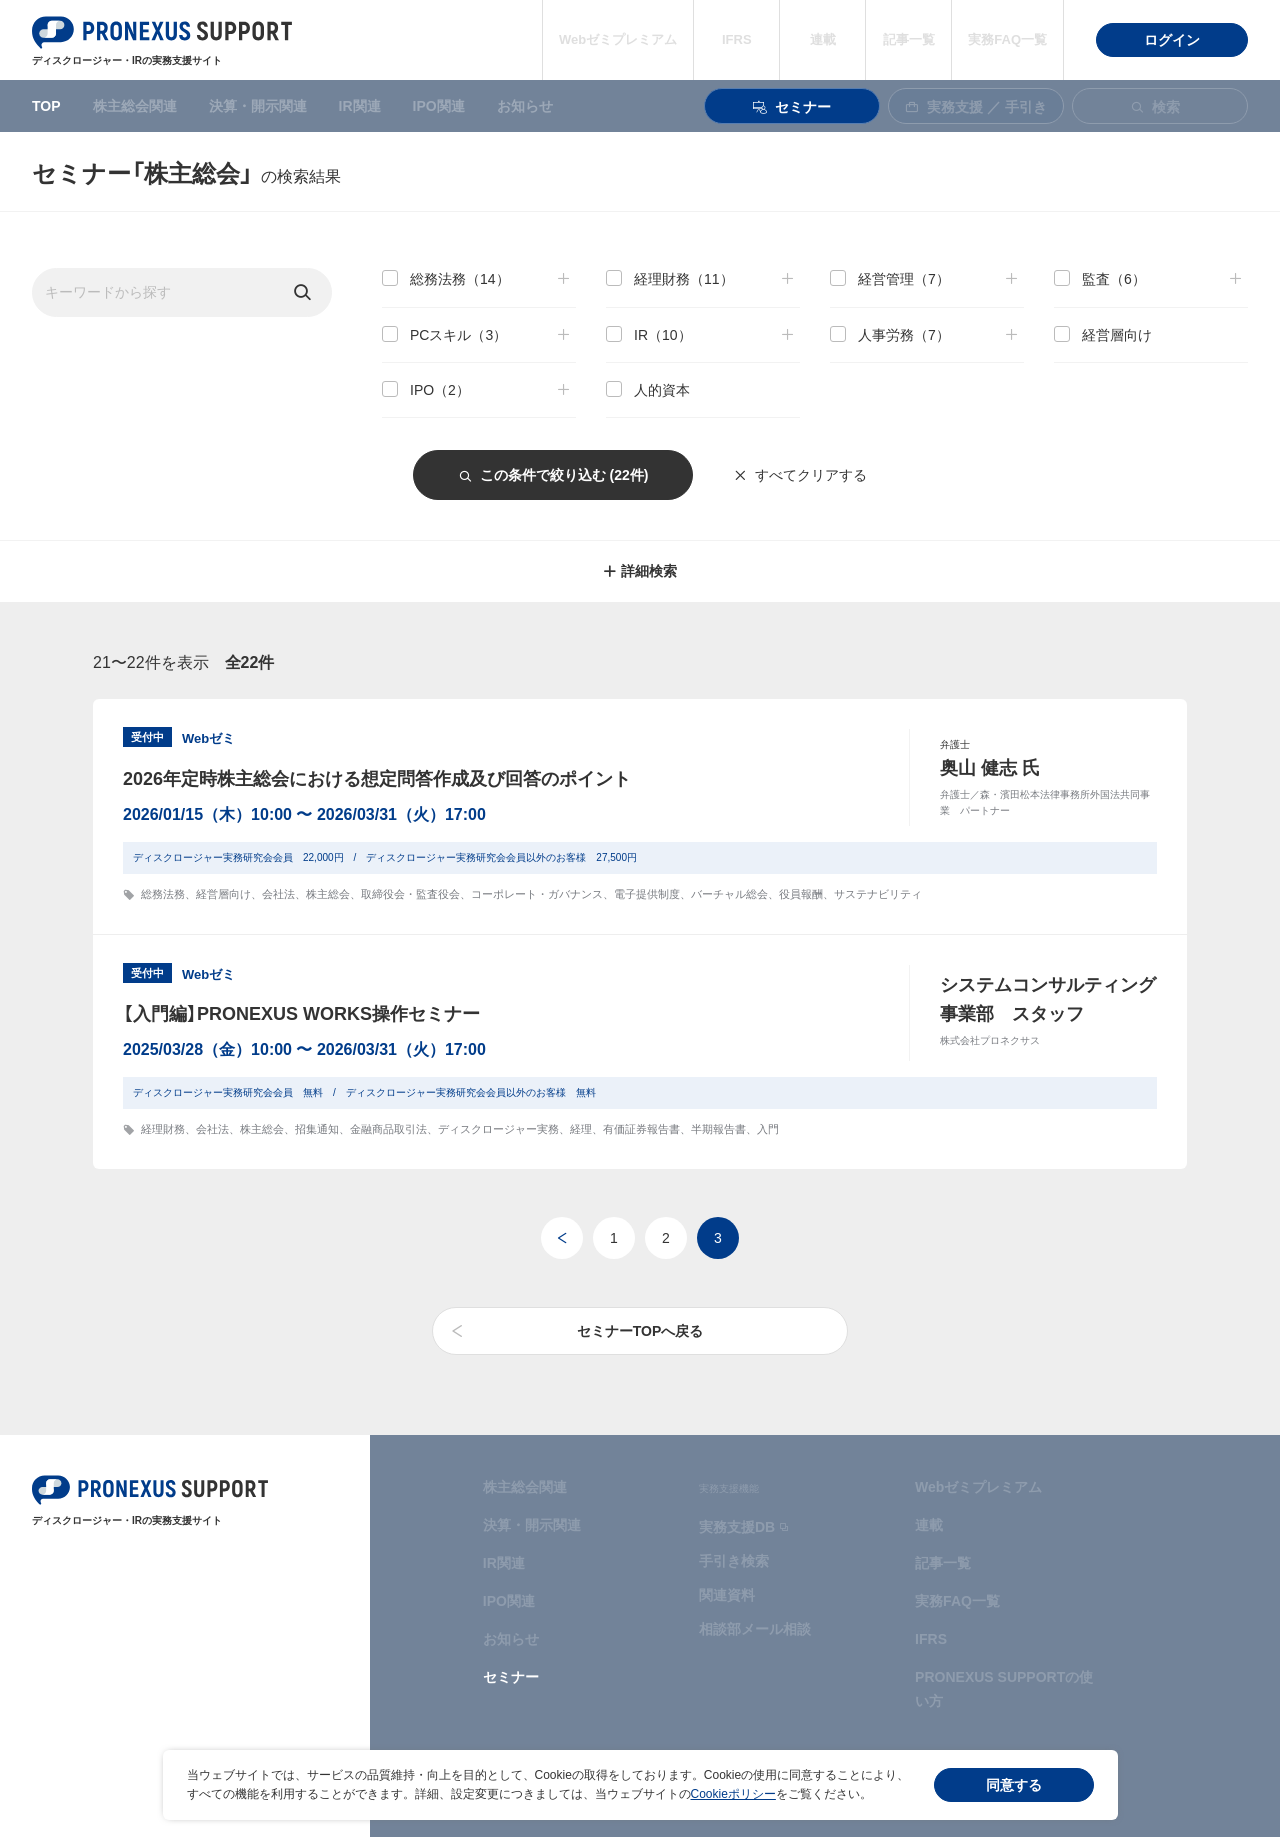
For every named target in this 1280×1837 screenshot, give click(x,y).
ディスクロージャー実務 (498, 1129)
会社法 (278, 894)
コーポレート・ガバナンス (537, 894)
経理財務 (163, 1129)
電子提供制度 (647, 894)
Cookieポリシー (733, 1794)
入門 (768, 1129)
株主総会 (328, 894)
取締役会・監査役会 (410, 894)
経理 (581, 1129)
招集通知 (317, 1129)
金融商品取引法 (388, 1129)
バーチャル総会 (729, 894)
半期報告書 (718, 1129)
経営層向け (223, 894)
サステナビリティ (878, 894)
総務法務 (163, 894)
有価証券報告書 (641, 1129)
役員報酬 (801, 894)
